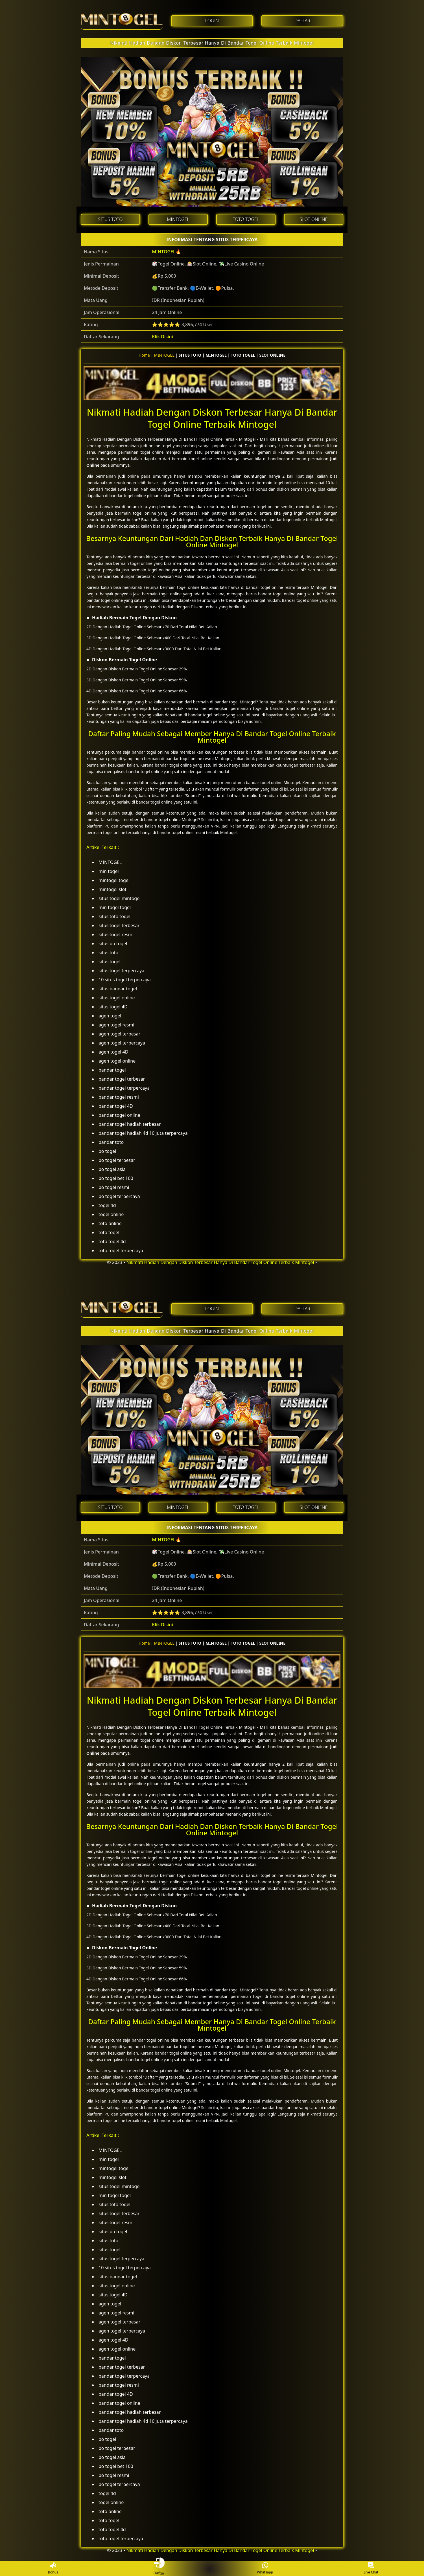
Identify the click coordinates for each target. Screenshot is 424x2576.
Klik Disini (162, 336)
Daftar (159, 2568)
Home (144, 355)
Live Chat (371, 2568)
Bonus (53, 2568)
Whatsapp (265, 2568)
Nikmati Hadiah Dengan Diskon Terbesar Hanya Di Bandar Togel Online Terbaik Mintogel (212, 43)
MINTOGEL (163, 252)
